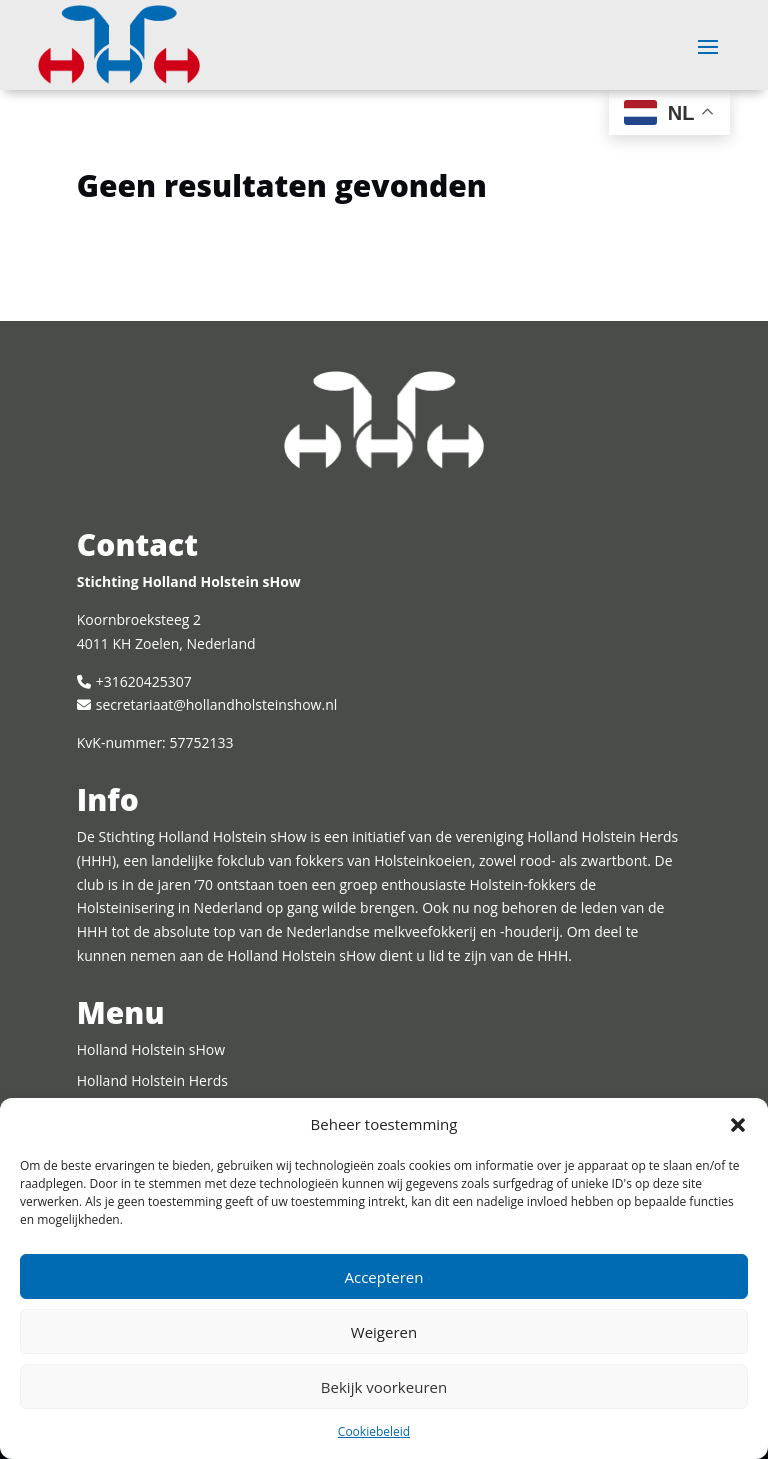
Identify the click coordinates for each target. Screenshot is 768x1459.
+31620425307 (144, 681)
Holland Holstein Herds (152, 1080)
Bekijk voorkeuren (384, 1387)
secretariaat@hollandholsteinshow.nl (216, 704)
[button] (738, 1125)
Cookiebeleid (374, 1431)
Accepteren (384, 1277)
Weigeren (384, 1332)
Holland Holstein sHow (151, 1049)
